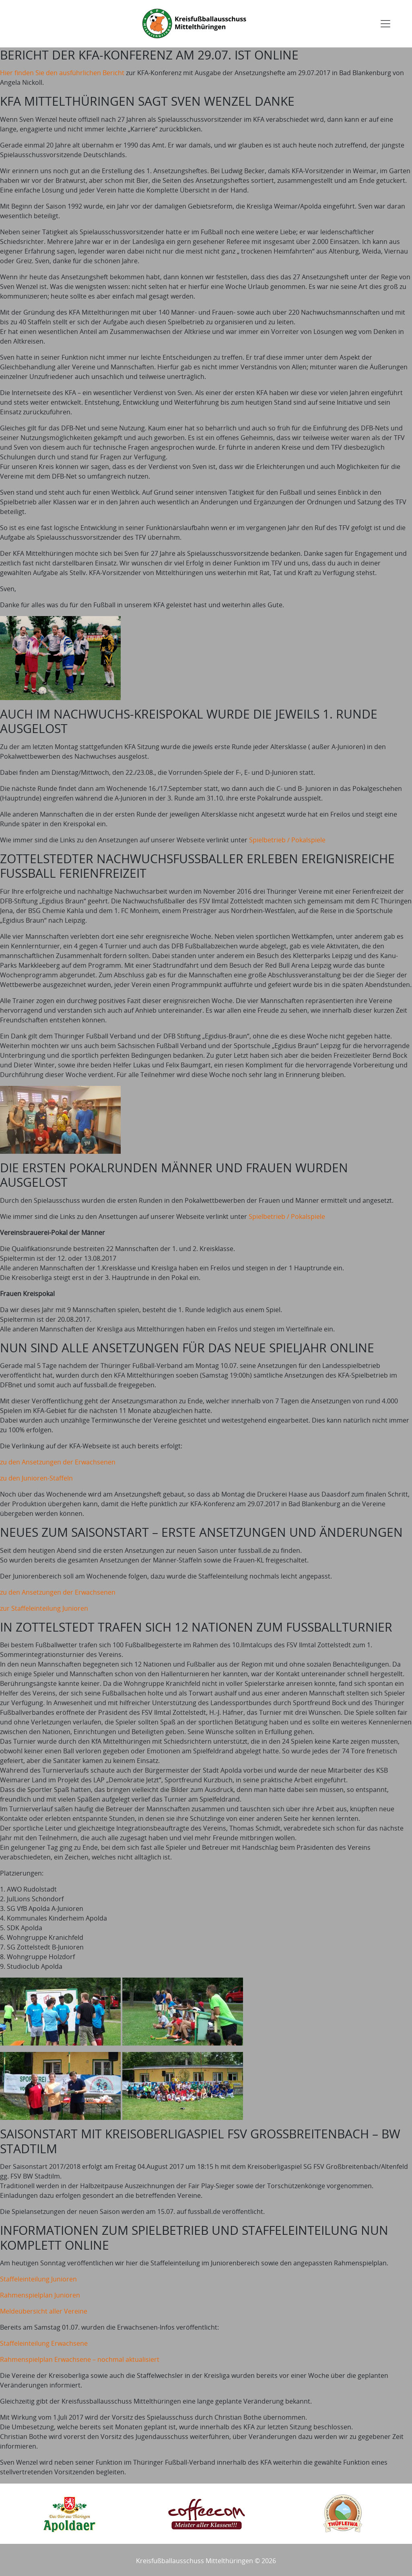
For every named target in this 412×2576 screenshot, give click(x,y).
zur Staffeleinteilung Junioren (44, 1608)
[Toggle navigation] (385, 23)
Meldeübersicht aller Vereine (43, 2311)
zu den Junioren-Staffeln (36, 1478)
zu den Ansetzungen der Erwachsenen (57, 1462)
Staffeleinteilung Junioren (38, 2279)
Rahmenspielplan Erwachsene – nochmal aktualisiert (79, 2359)
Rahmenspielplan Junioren (40, 2295)
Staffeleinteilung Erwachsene (44, 2343)
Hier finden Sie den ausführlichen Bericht (62, 72)
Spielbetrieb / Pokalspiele (287, 839)
